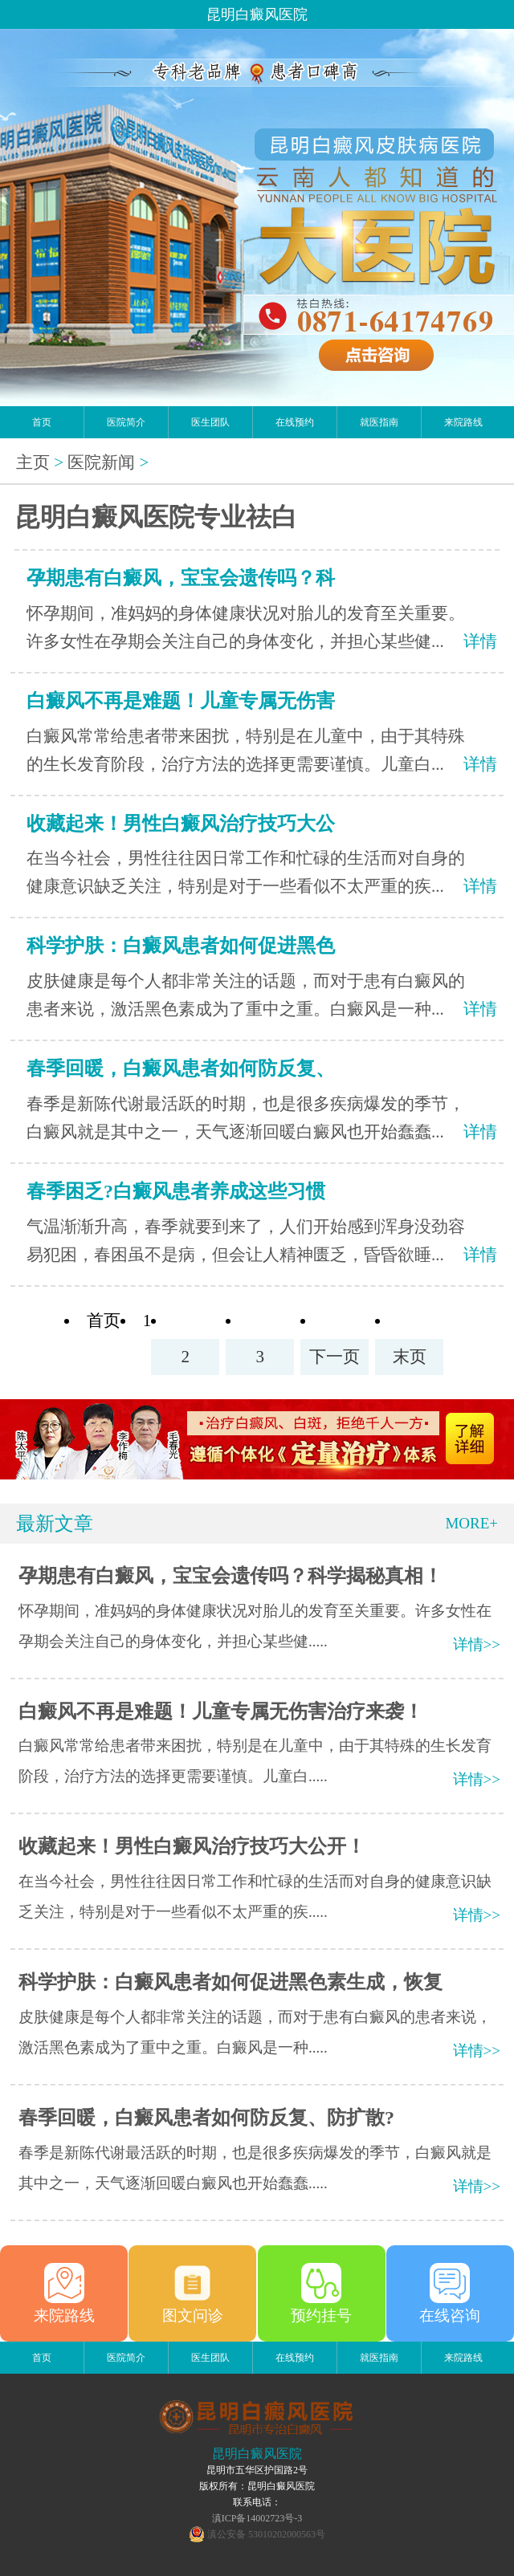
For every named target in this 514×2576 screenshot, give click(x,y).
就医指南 (379, 422)
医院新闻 (101, 462)
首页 (41, 422)
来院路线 (463, 422)
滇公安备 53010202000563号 (266, 2534)
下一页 (334, 1356)
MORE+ (471, 1523)
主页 (33, 462)
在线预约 (294, 422)
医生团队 (210, 422)
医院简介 (126, 422)
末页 (409, 1356)
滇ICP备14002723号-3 (257, 2518)
